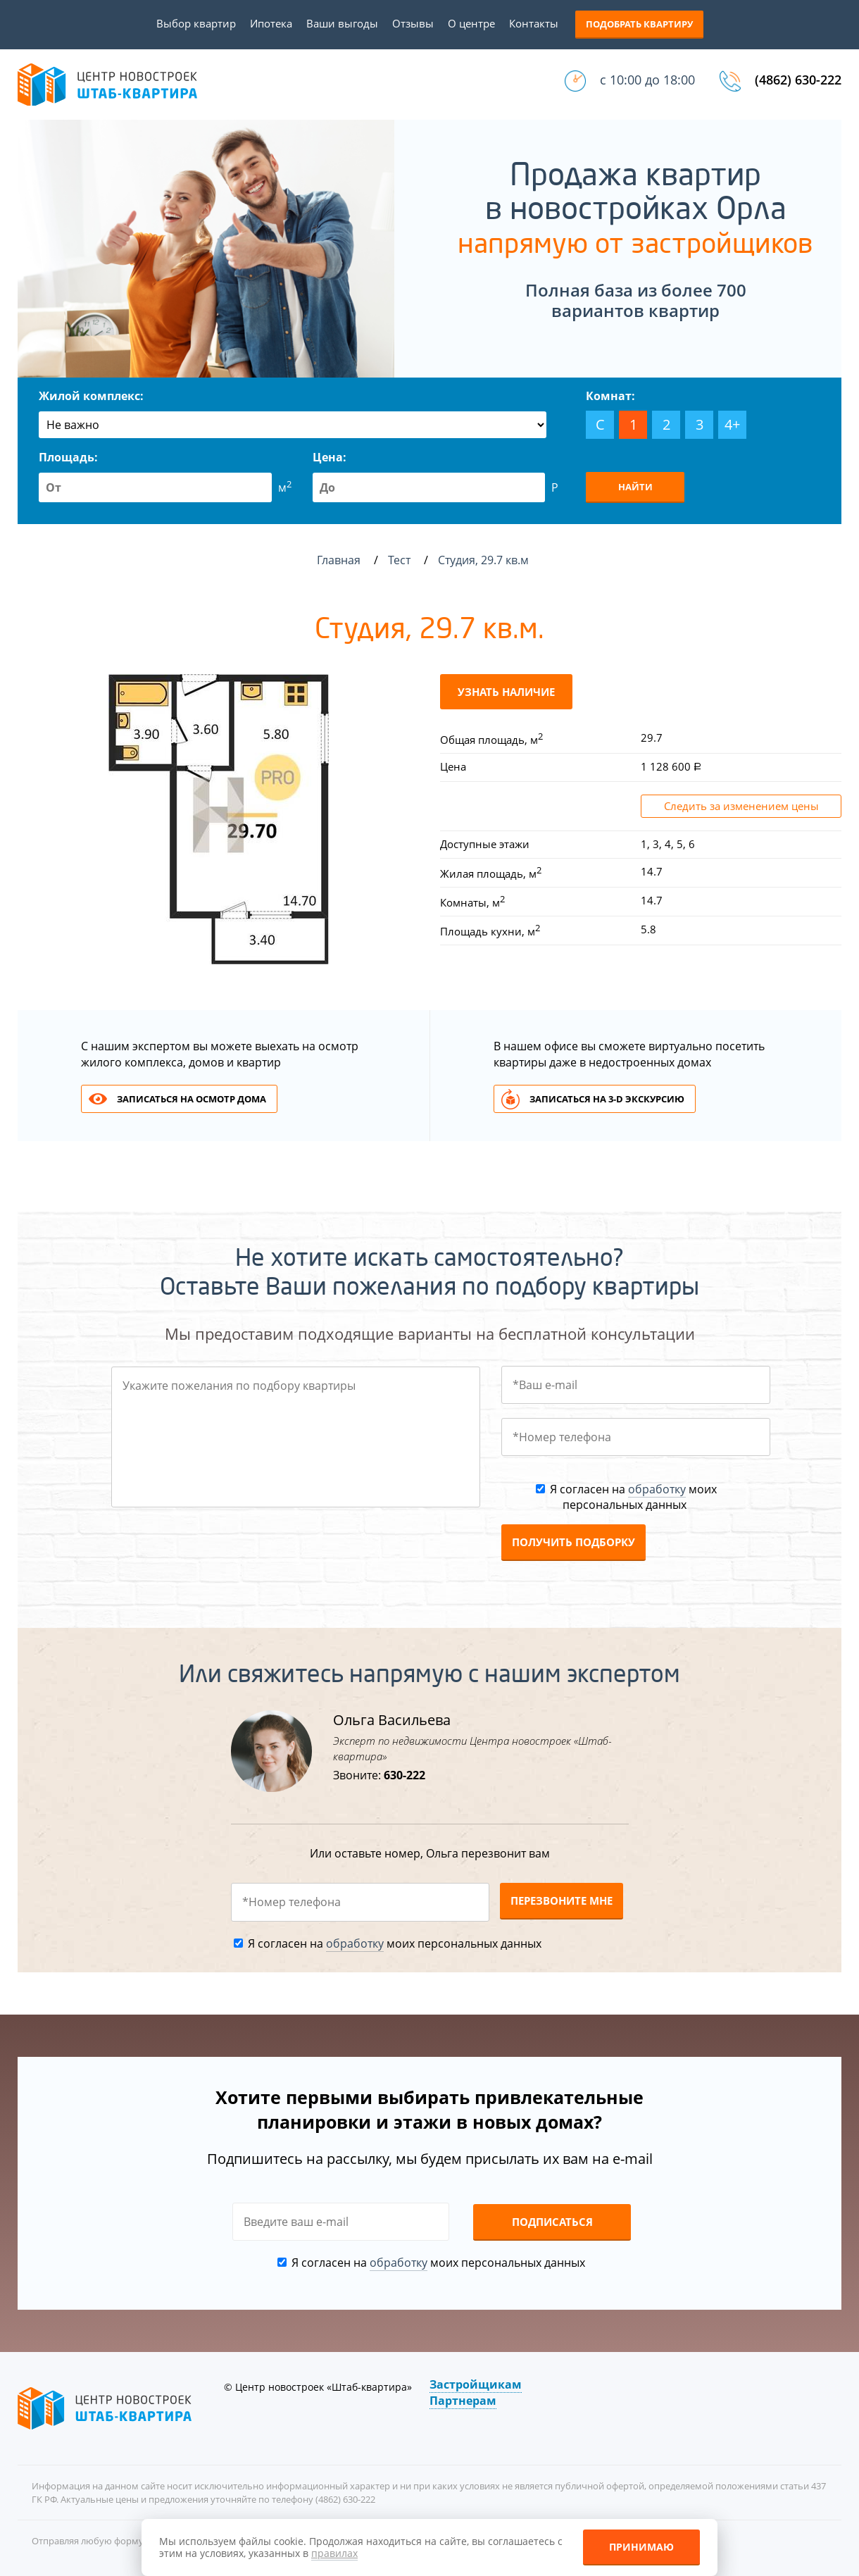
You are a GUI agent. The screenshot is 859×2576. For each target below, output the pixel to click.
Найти (635, 486)
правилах (334, 2553)
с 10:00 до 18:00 (647, 79)
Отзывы (413, 23)
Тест (400, 560)
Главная (338, 560)
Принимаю (641, 2546)
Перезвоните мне (561, 1900)
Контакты (533, 23)
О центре (471, 23)
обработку (657, 1489)
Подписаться (552, 2222)
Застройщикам (476, 2384)
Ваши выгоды (342, 23)
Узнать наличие (506, 692)
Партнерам (463, 2400)
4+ (732, 424)
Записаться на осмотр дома (191, 1099)
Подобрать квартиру (639, 24)
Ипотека (271, 23)
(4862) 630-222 (798, 79)
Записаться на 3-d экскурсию (606, 1099)
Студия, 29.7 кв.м (485, 560)
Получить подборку (573, 1542)
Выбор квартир (196, 23)
